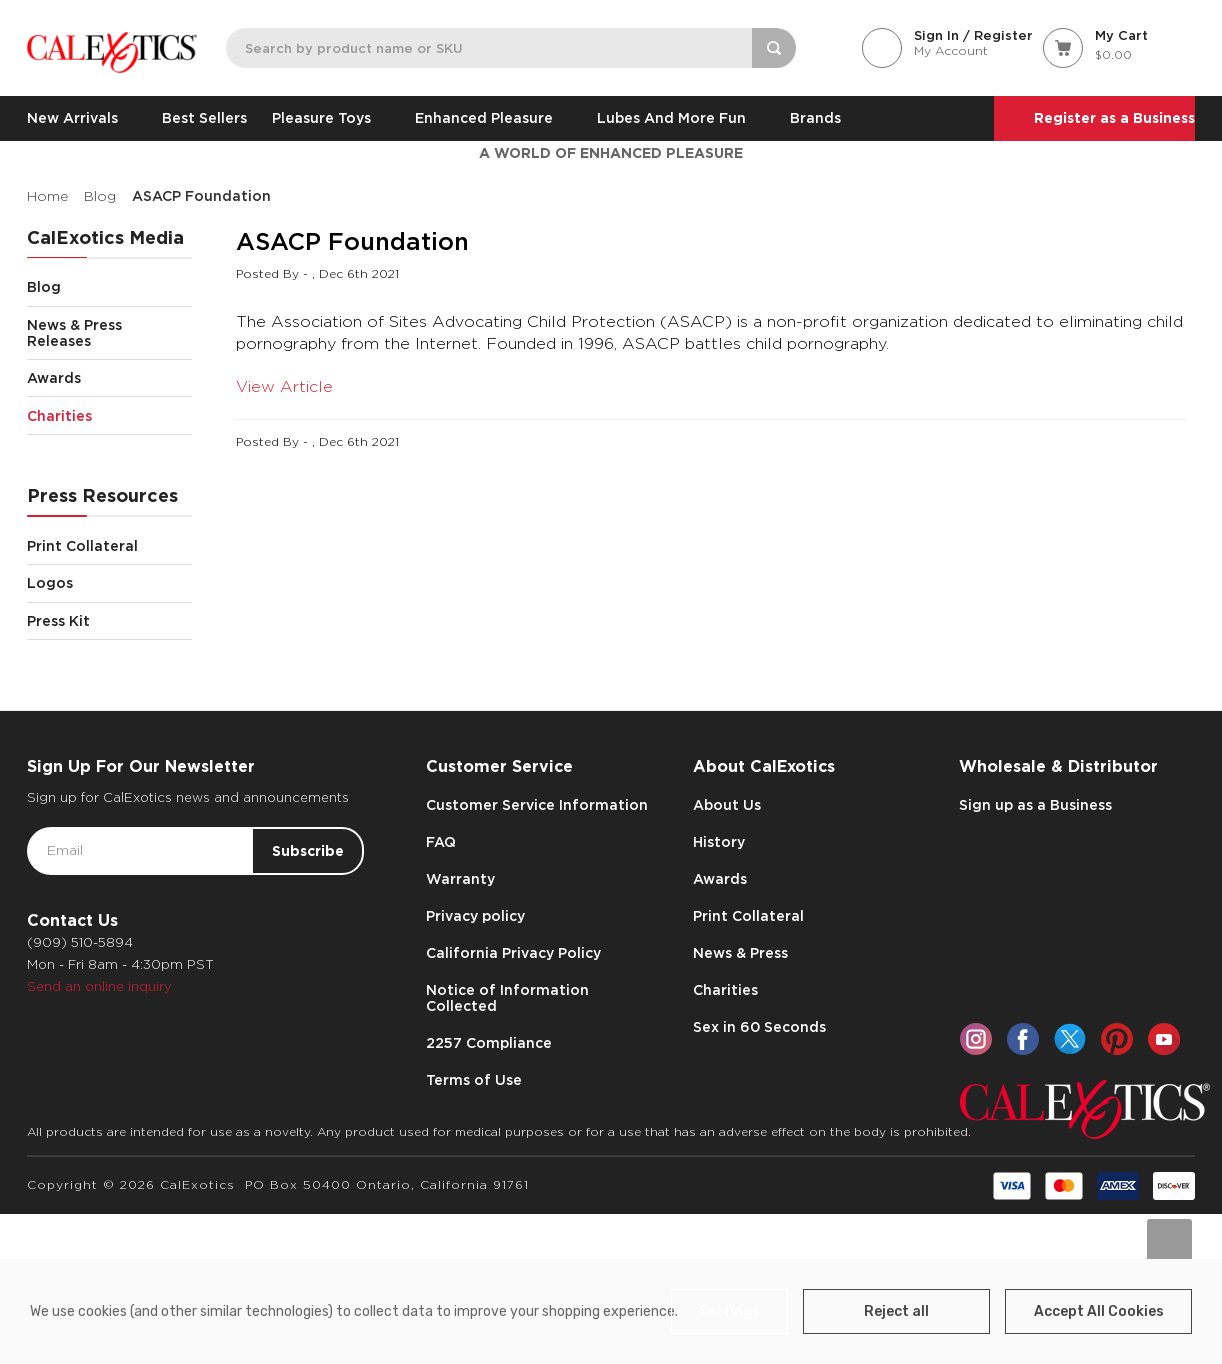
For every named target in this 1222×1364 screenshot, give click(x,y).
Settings (729, 1311)
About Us (727, 805)
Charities (109, 415)
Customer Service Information (537, 805)
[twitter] (1070, 1039)
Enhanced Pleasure (493, 118)
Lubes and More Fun (681, 118)
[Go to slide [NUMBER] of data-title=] (1169, 1241)
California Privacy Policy (513, 953)
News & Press (740, 953)
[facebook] (1023, 1039)
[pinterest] (1117, 1039)
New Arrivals (82, 118)
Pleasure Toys (331, 118)
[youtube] (1164, 1039)
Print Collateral (109, 545)
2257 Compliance (489, 1043)
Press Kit (58, 621)
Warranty (460, 879)
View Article (284, 386)
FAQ (441, 842)
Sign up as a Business (1035, 805)
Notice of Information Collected (507, 998)
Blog (109, 287)
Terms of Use (474, 1080)
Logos (109, 583)
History (719, 842)
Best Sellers (204, 118)
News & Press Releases (109, 333)
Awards (109, 378)
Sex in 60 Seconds (759, 1027)
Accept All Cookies (1099, 1311)
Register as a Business (1114, 118)
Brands (815, 118)
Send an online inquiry (99, 986)
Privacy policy (475, 916)
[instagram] (976, 1039)
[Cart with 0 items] (1119, 46)
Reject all (896, 1311)
